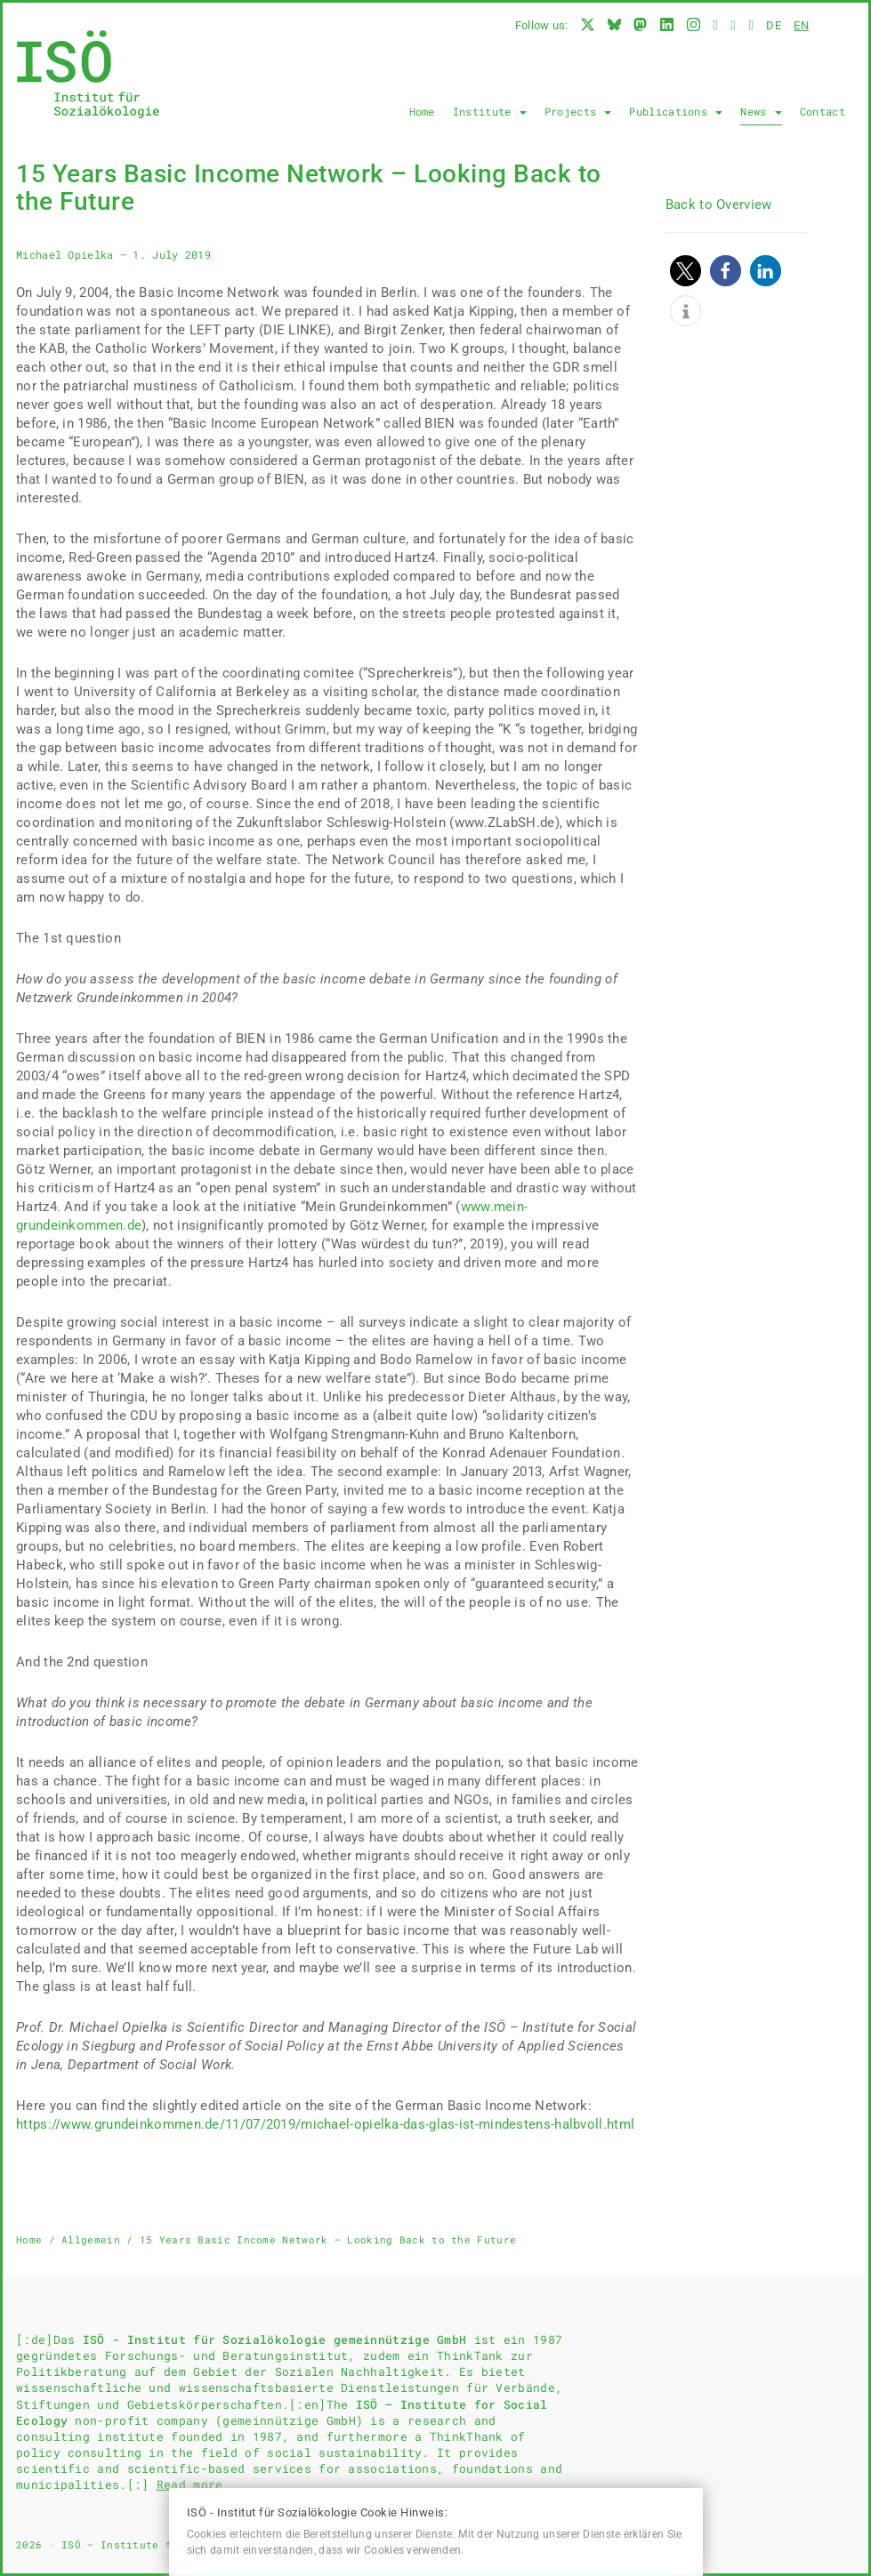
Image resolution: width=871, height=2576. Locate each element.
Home (422, 111)
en (801, 25)
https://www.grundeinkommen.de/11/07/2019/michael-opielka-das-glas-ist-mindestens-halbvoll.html (325, 2124)
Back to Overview (718, 205)
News (761, 111)
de (773, 25)
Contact (822, 111)
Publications (675, 111)
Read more (190, 2484)
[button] (685, 270)
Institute (490, 111)
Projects (578, 111)
